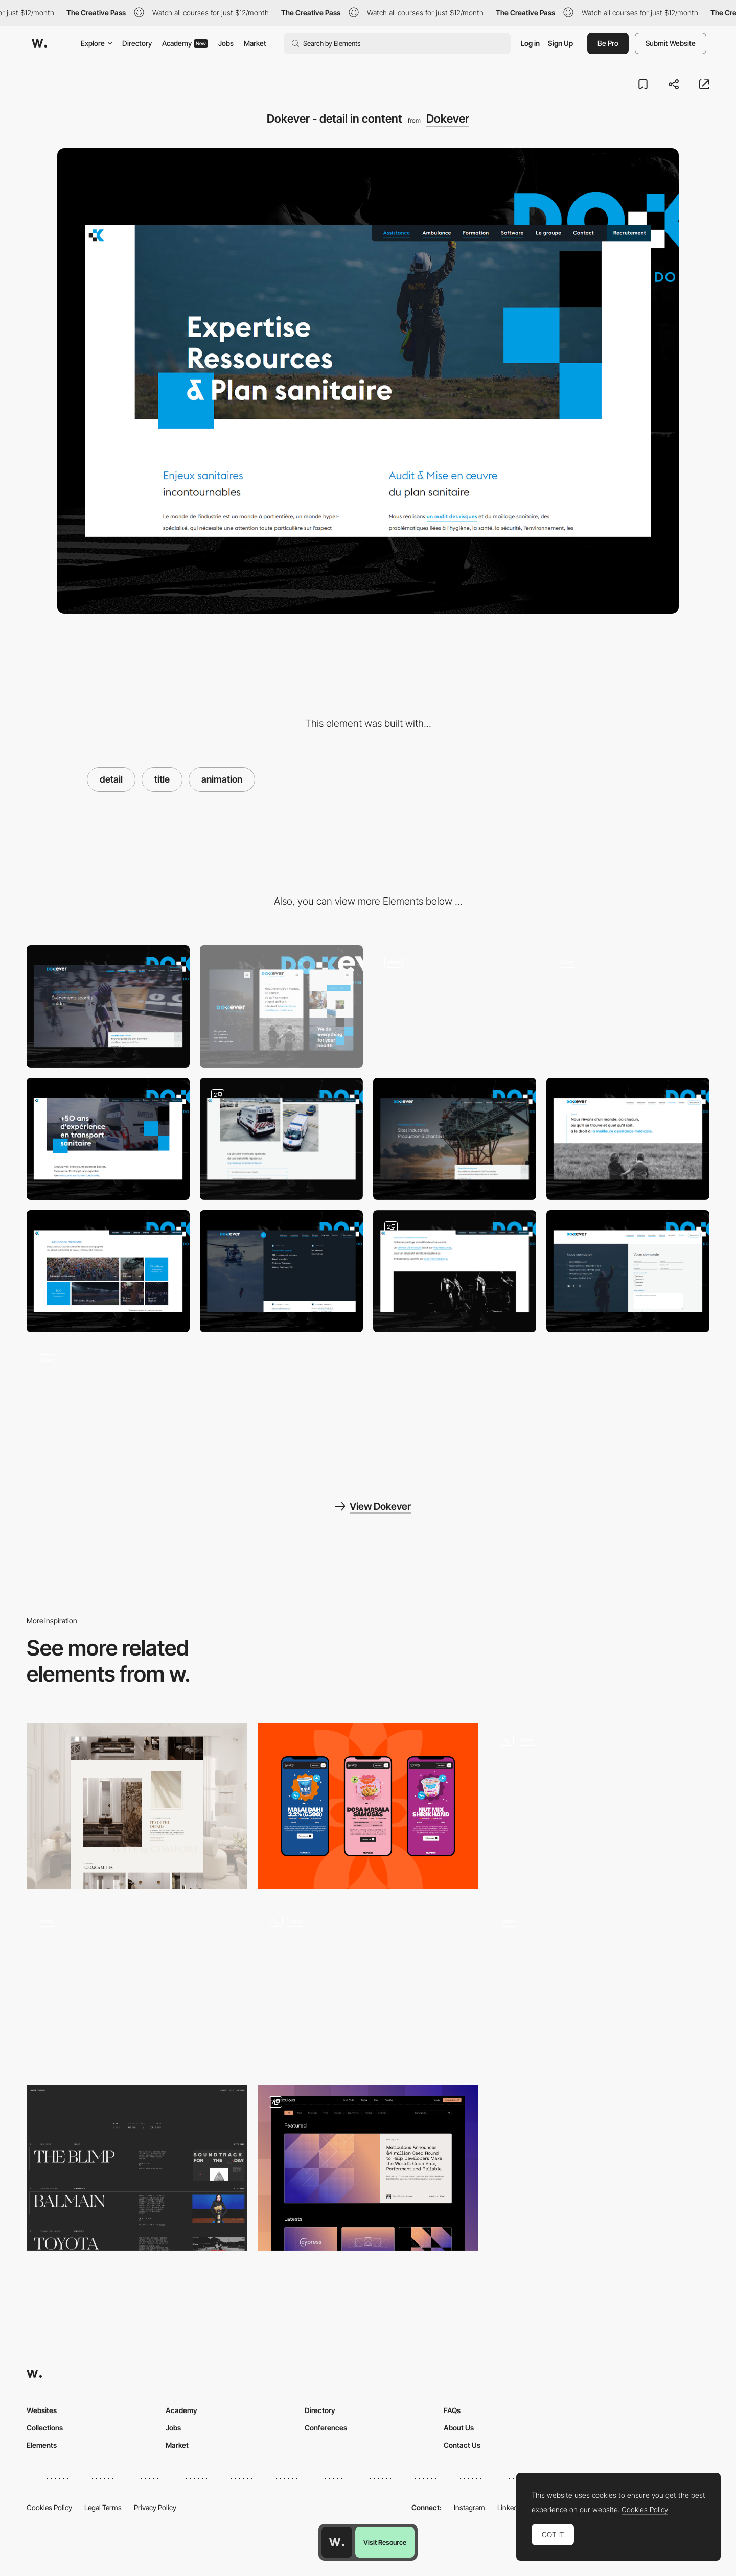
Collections (45, 2427)
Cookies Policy (49, 2507)
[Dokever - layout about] (108, 1139)
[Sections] (368, 1987)
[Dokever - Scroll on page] (108, 1403)
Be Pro (607, 43)
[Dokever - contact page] (627, 1271)
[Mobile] (281, 1006)
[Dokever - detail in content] (454, 1271)
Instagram (469, 2507)
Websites (42, 2410)
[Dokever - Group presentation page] (627, 1139)
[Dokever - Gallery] (281, 1139)
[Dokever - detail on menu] (281, 1271)
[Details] (137, 1806)
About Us (459, 2427)
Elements (42, 2445)
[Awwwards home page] (336, 2542)
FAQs (452, 2410)
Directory (137, 43)
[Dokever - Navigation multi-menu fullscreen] (627, 1006)
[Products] (368, 1806)
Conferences (326, 2427)
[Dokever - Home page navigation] (108, 1271)
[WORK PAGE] (137, 2168)
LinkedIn (510, 2507)
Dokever (447, 118)
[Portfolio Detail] (599, 1806)
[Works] (599, 1987)
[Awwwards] (39, 43)
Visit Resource (384, 2542)
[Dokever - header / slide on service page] (454, 1139)
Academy (185, 43)
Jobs (226, 43)
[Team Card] (137, 1987)
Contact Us (462, 2445)
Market (255, 43)
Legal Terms (103, 2507)
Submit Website (671, 43)
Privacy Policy (155, 2507)
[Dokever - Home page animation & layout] (454, 1006)
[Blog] (368, 2168)
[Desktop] (108, 1006)
